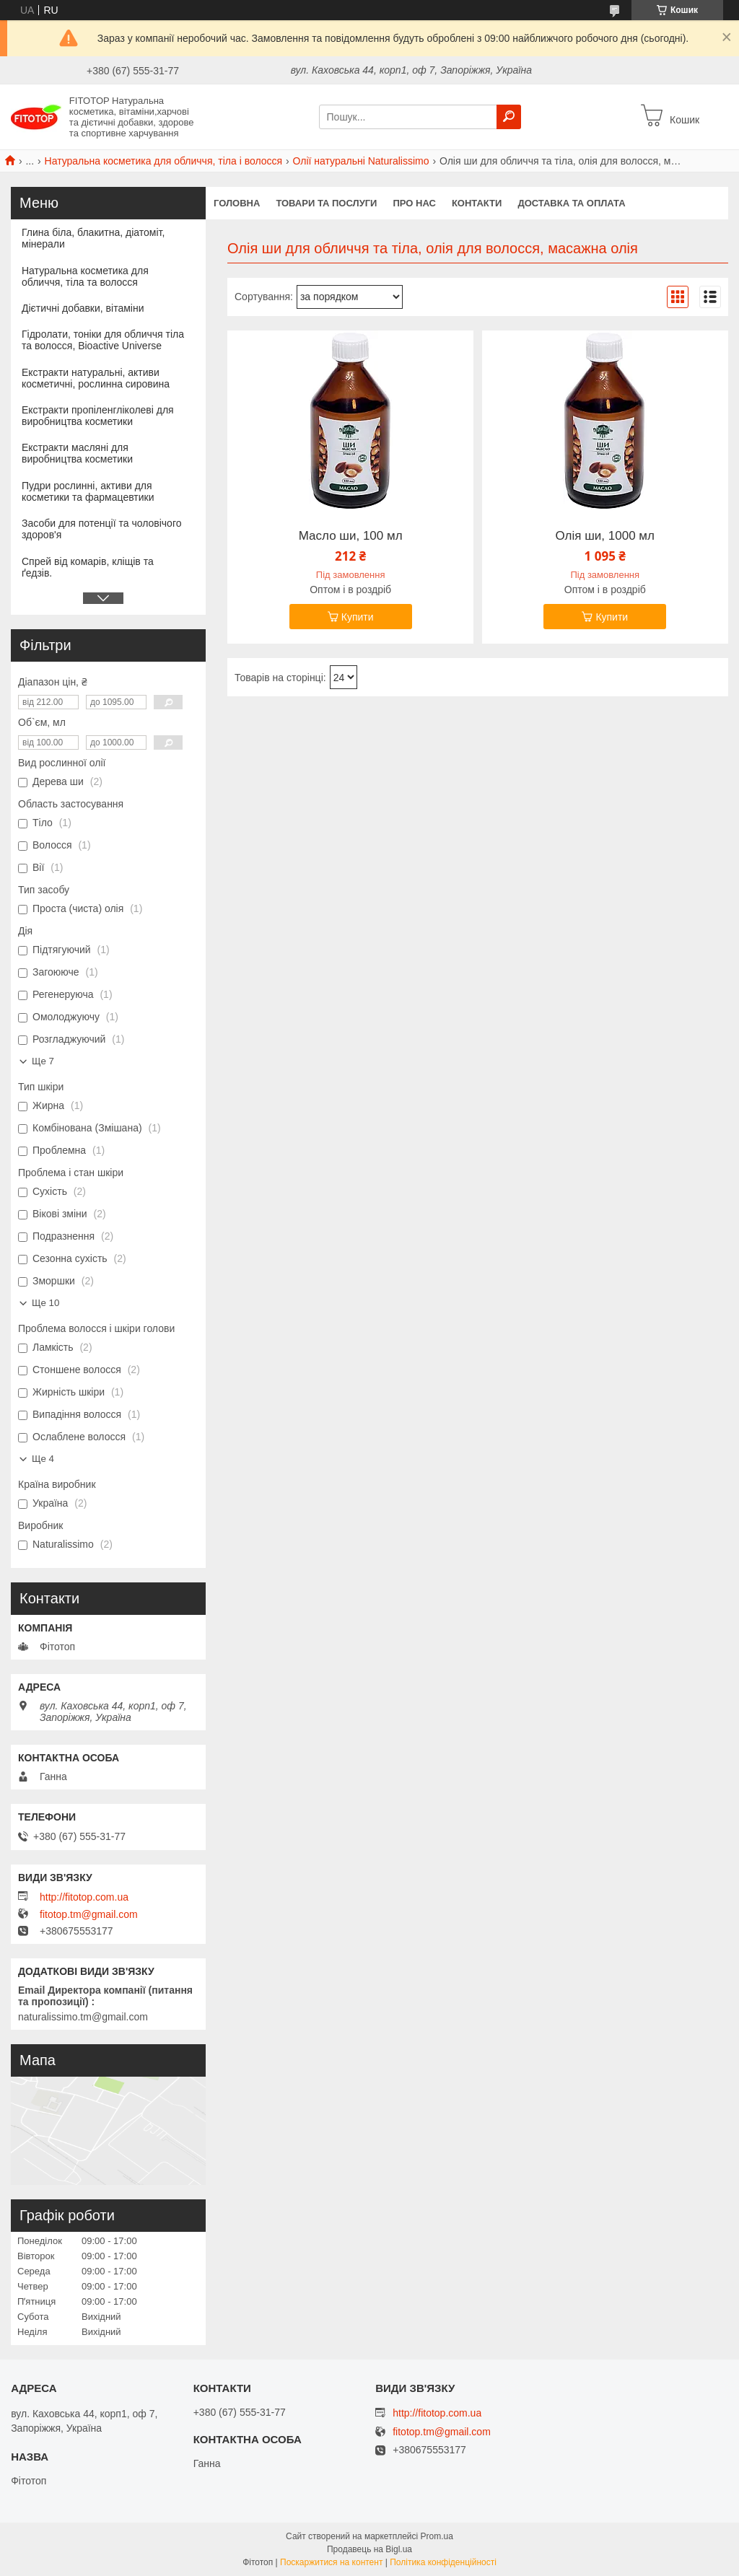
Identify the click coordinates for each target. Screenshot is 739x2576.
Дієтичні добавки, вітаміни (83, 308)
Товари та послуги (326, 203)
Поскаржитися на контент (331, 2562)
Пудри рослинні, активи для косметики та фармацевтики (88, 491)
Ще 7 (43, 1061)
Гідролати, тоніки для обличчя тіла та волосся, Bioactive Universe (103, 339)
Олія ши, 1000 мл (605, 536)
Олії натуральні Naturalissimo (361, 161)
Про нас (414, 203)
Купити (357, 617)
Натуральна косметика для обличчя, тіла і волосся (164, 161)
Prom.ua (437, 2536)
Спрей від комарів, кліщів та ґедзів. (88, 567)
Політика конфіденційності (443, 2562)
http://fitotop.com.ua (84, 1897)
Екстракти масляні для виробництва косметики (77, 453)
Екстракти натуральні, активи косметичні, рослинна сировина (96, 378)
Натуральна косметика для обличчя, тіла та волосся (85, 276)
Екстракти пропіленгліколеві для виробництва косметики (98, 415)
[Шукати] (509, 117)
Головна (237, 203)
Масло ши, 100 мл (351, 536)
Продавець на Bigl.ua (369, 2549)
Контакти (477, 203)
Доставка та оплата (571, 203)
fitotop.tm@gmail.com (89, 1914)
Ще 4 (43, 1458)
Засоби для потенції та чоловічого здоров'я (102, 528)
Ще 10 (45, 1302)
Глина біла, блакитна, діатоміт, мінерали (93, 238)
